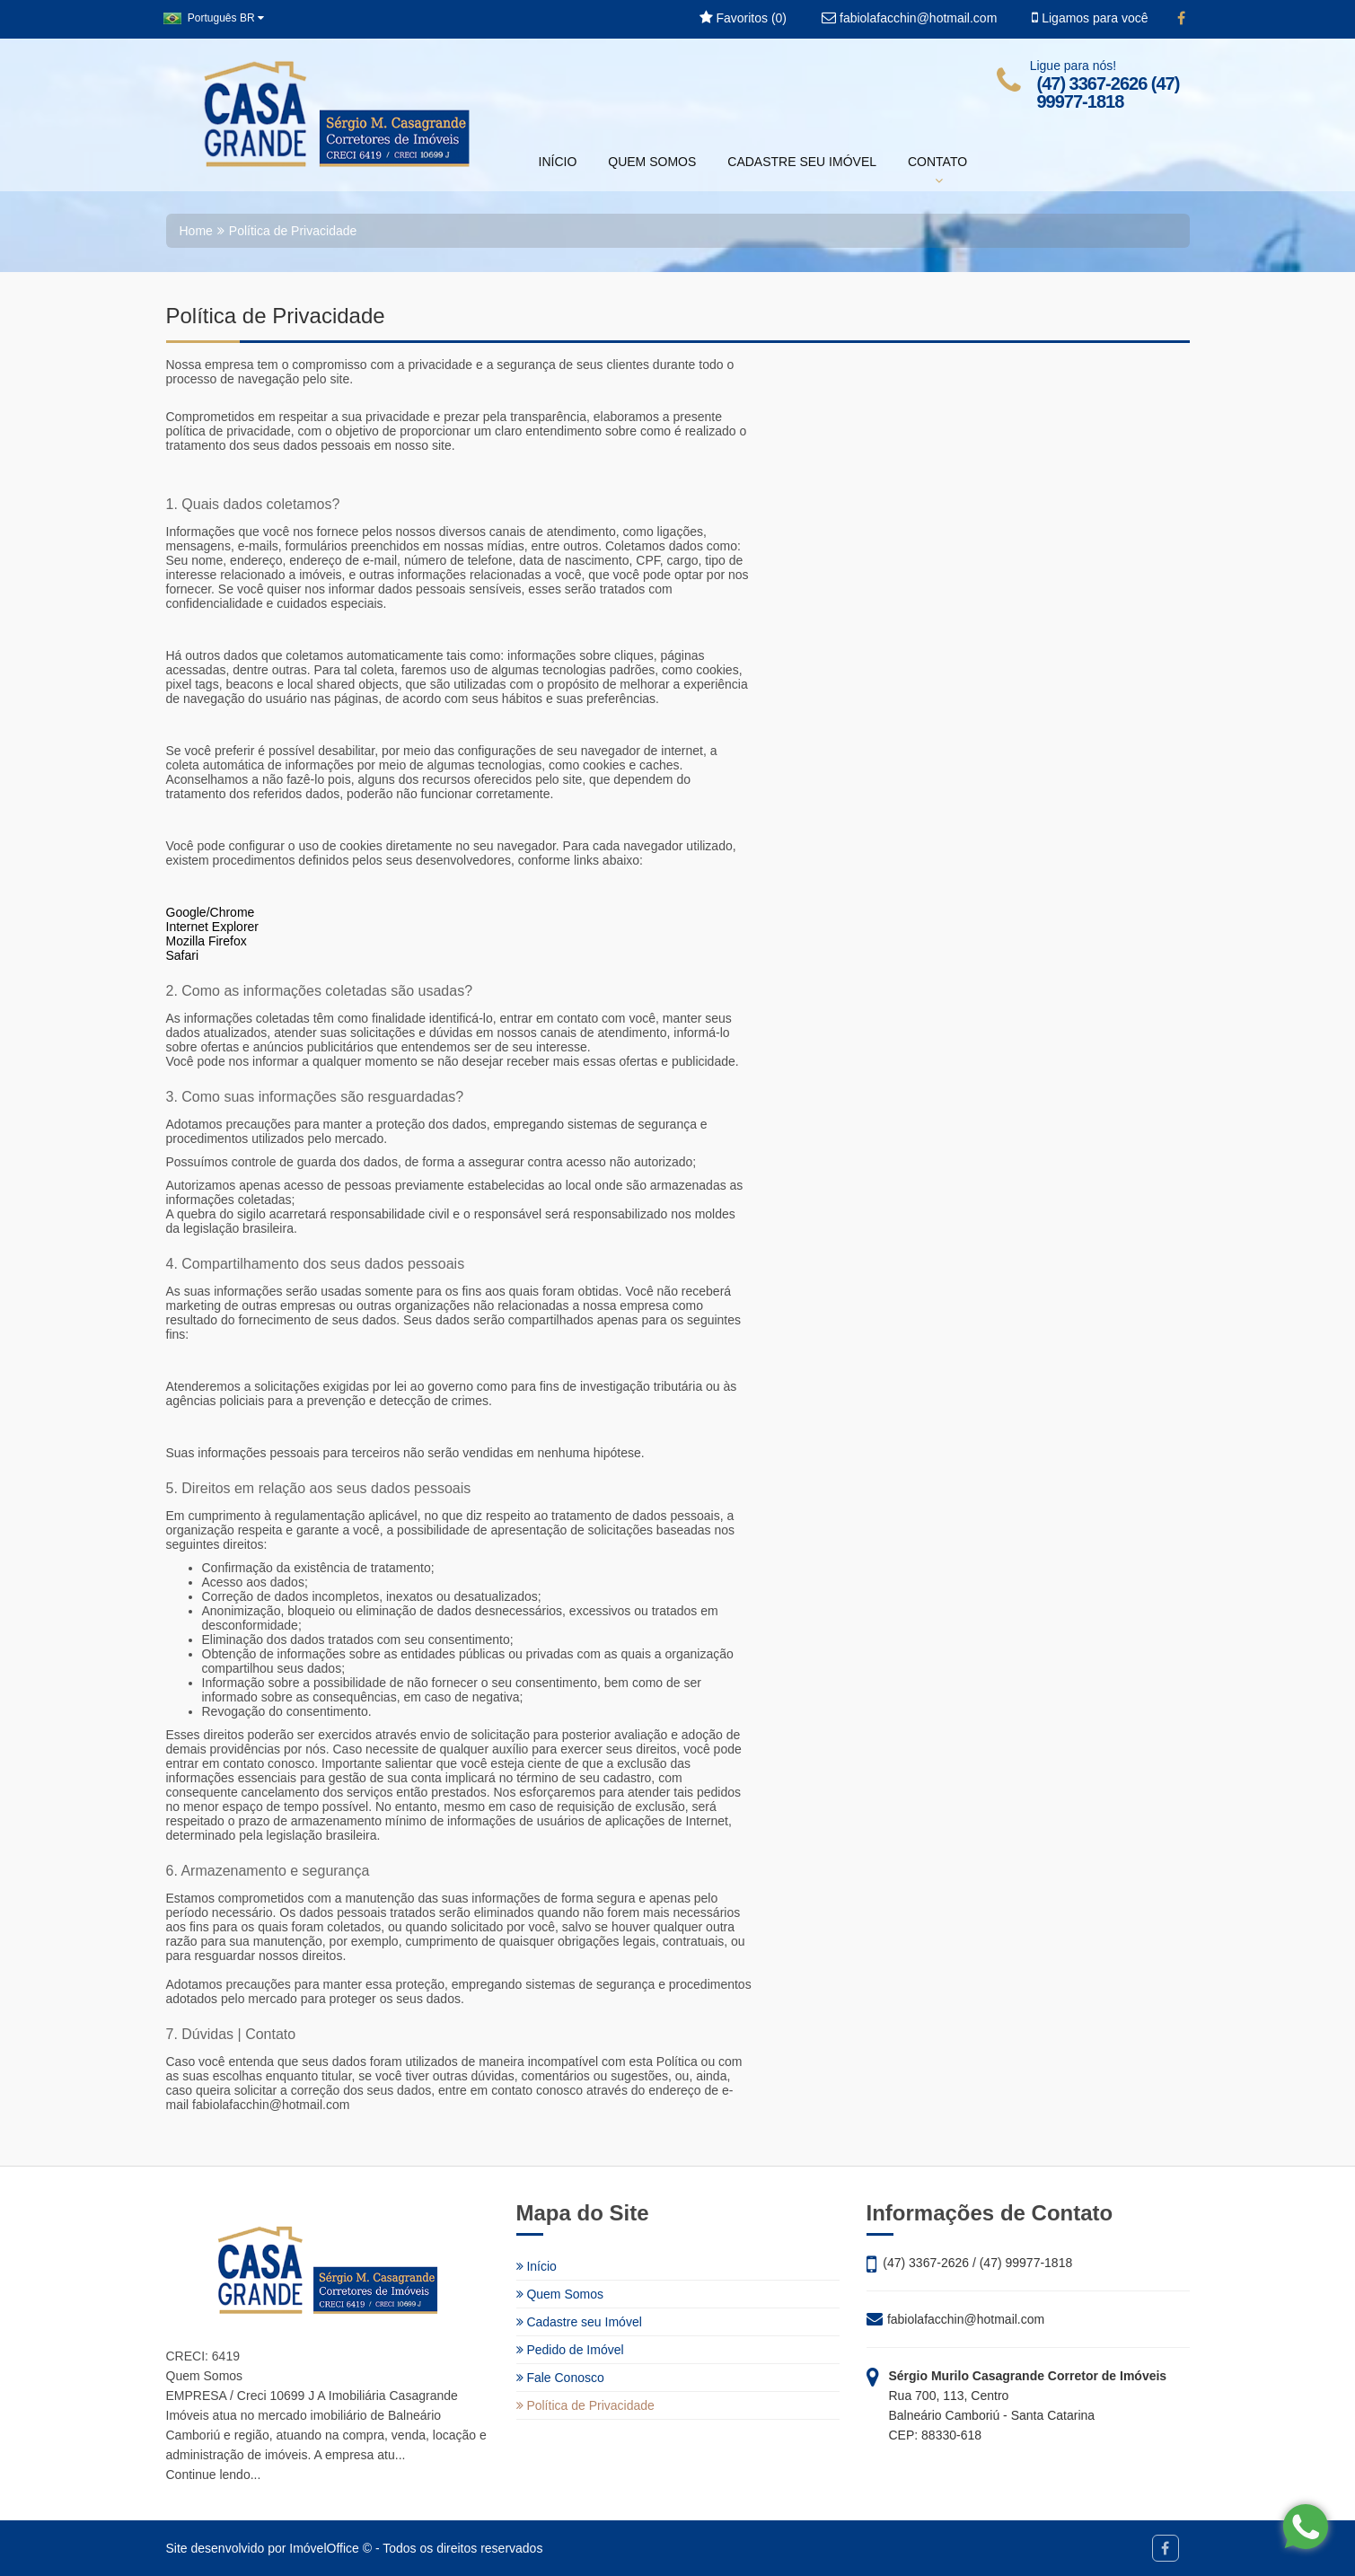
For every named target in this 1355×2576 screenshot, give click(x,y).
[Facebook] (1181, 18)
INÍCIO (558, 161)
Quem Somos (559, 2294)
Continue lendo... (213, 2474)
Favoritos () (743, 18)
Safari (182, 955)
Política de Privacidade (585, 2405)
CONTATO (937, 170)
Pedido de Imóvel (570, 2350)
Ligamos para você (1090, 18)
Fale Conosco (560, 2377)
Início (536, 2266)
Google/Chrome (210, 912)
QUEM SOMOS (652, 161)
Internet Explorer (213, 926)
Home (196, 231)
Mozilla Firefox (206, 941)
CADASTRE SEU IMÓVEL (801, 161)
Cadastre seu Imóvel (579, 2322)
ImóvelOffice (324, 2548)
